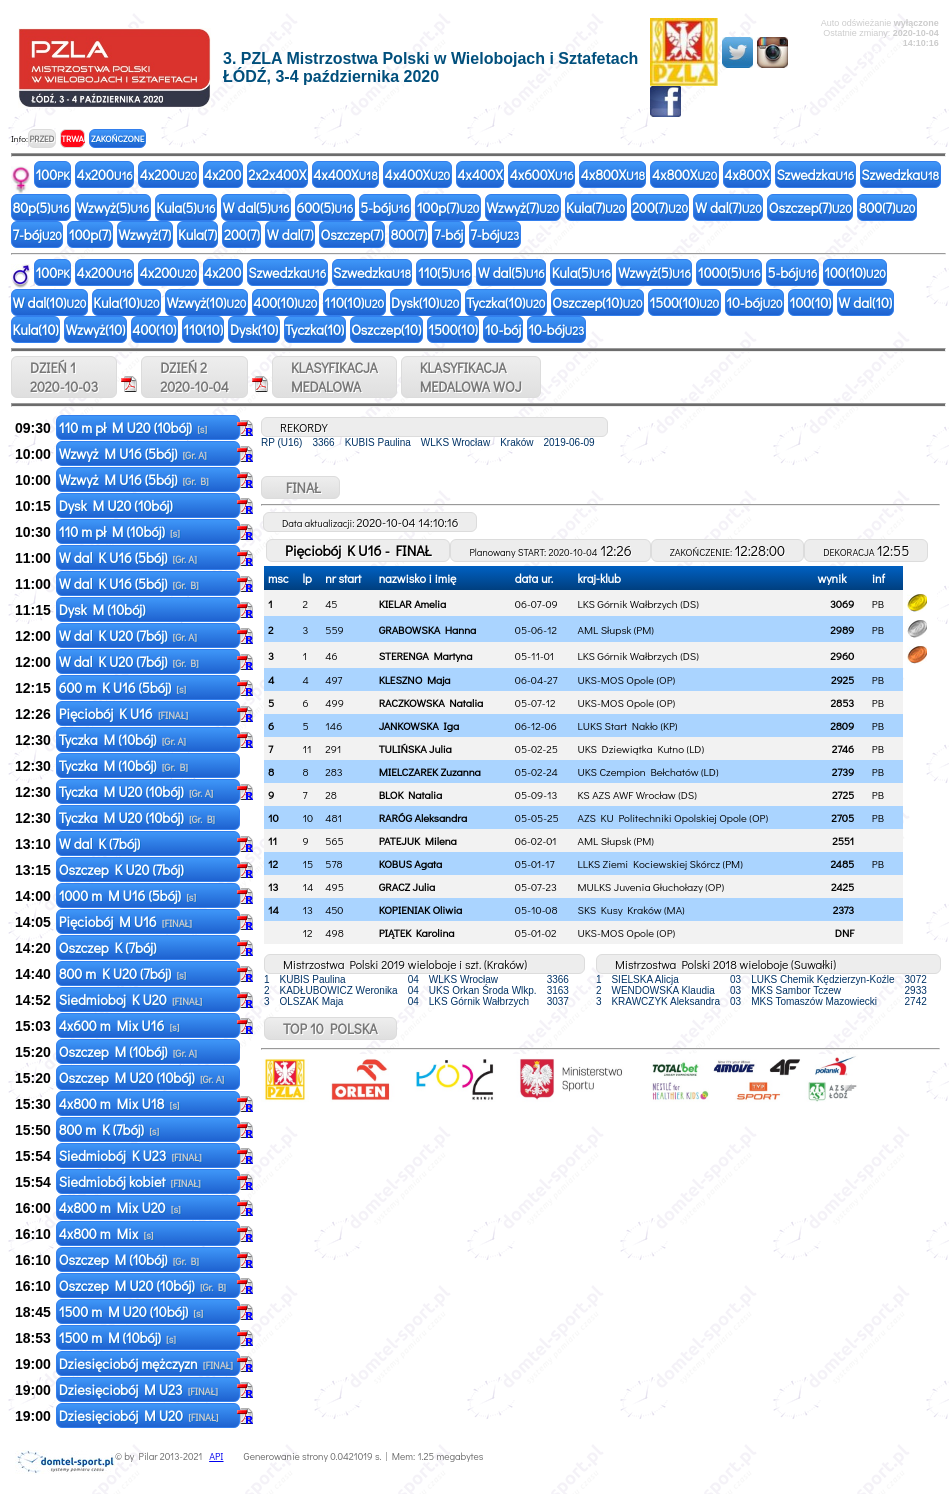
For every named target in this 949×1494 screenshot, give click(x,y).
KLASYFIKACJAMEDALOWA (334, 377)
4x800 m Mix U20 (120, 1207)
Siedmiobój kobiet (130, 1181)
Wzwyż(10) (206, 302)
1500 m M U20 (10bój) (131, 1311)
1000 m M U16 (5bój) (127, 895)
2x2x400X (277, 174)
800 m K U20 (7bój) (123, 973)
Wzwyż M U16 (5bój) (133, 453)
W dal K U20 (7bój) (128, 635)
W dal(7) (728, 207)
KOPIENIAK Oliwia (421, 909)
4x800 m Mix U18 (119, 1103)
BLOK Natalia (410, 794)
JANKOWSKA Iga (419, 725)
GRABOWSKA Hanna (428, 629)
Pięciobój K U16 (123, 713)
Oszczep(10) (597, 302)
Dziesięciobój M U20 (139, 1415)
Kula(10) (126, 302)
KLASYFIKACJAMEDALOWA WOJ (471, 377)
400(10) (285, 302)
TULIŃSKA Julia (415, 748)
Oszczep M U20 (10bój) (141, 1077)
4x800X (613, 174)
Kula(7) (595, 207)
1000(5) (729, 272)
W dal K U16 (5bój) (128, 557)
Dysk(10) (425, 302)
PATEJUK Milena (418, 840)
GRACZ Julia (407, 886)
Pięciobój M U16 (125, 921)
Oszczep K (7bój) (109, 947)
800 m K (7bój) (109, 1129)
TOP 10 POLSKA (330, 1028)
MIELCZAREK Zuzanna (430, 771)
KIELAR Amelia (413, 603)
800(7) (887, 207)
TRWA (72, 138)
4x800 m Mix (106, 1233)
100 (53, 174)
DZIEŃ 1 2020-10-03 (64, 377)
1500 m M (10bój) (117, 1337)
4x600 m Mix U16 (119, 1025)
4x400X (345, 174)
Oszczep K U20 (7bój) (123, 869)
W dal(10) (50, 302)
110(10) (354, 302)
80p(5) (41, 207)
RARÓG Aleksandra (423, 817)
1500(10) (685, 302)
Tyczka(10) (505, 302)
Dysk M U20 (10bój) (117, 505)
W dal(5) (256, 207)
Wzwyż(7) (522, 207)
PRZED (41, 138)
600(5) (324, 207)
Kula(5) (185, 207)
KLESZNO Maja (415, 679)
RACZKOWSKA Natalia (431, 702)
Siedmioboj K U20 (130, 999)
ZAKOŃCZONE (117, 138)
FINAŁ (300, 487)
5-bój (385, 207)
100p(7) (448, 207)
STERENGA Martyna (426, 655)
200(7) (660, 207)
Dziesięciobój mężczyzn (146, 1363)
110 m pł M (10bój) (119, 531)
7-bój (37, 234)
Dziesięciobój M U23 (138, 1389)
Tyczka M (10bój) (122, 739)
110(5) (444, 272)
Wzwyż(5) (112, 207)
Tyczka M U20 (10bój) (136, 791)
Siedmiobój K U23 (130, 1155)
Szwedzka (815, 174)
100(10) (855, 272)
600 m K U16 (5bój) (122, 687)
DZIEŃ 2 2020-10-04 (194, 377)
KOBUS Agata (411, 863)
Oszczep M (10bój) (128, 1051)
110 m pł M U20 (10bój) (133, 427)
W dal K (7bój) (101, 843)
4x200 (105, 174)
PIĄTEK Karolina (417, 932)
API (216, 1456)
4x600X (542, 174)
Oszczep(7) (810, 207)
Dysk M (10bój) (104, 609)
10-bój (754, 302)
